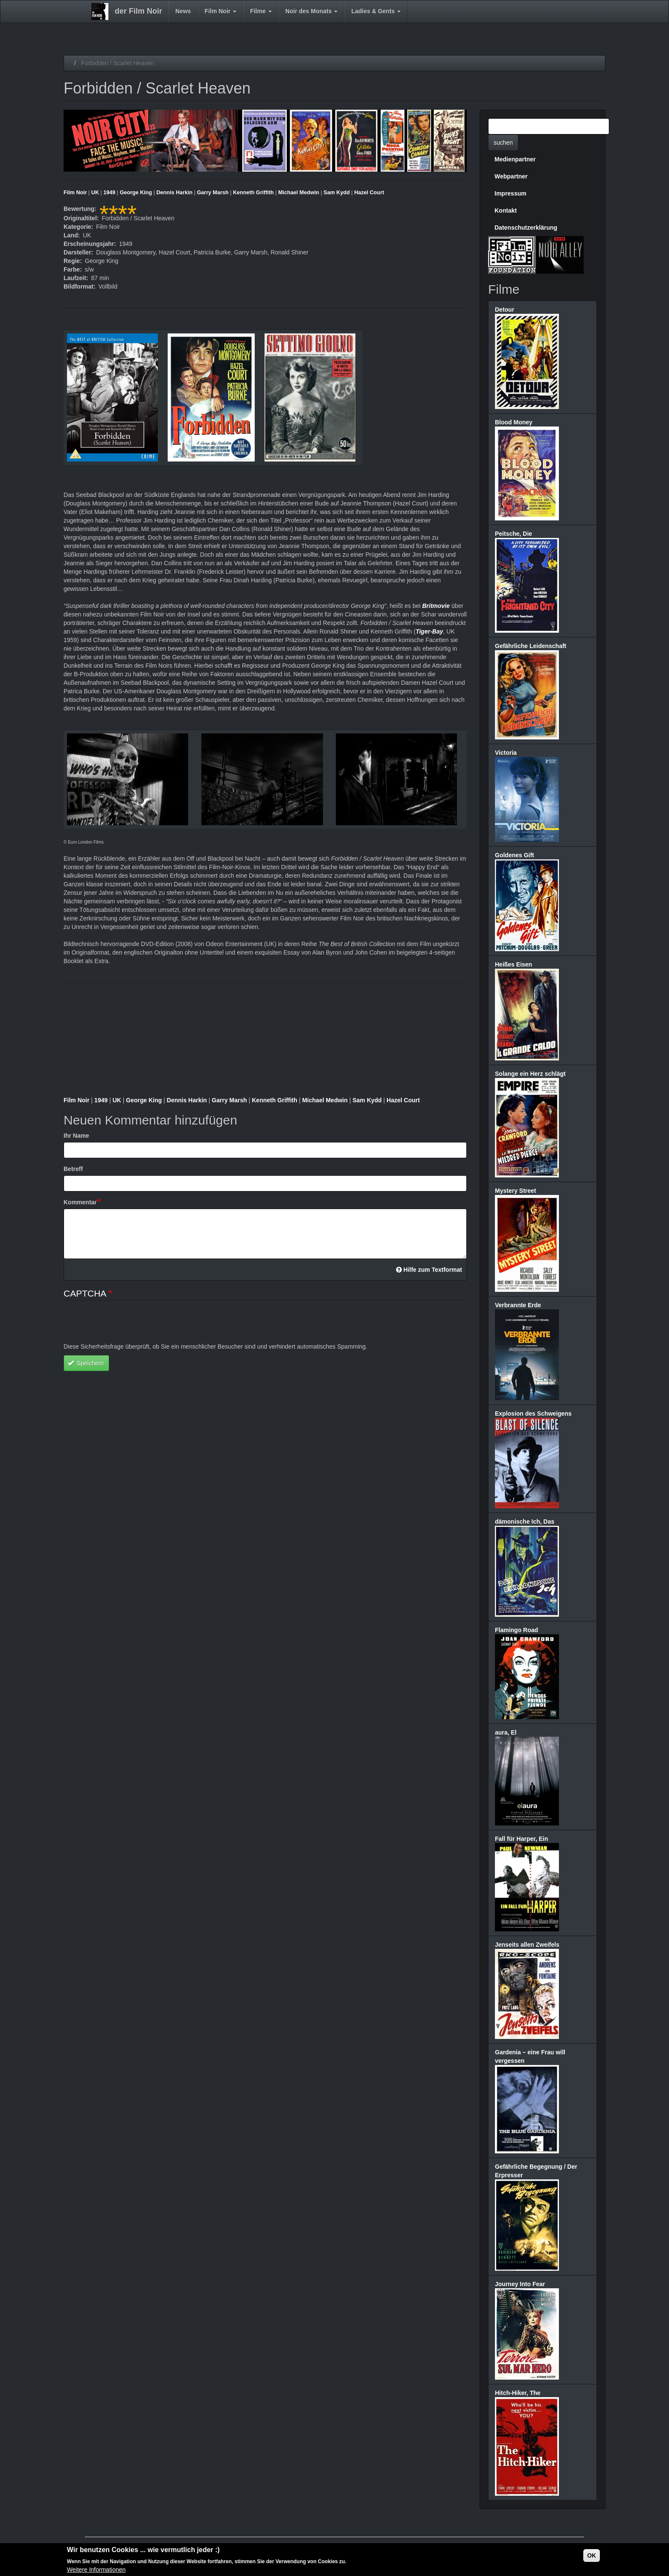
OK (591, 2555)
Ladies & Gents (376, 11)
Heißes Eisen (513, 964)
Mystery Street (515, 1190)
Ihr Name (76, 1135)
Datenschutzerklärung (525, 227)
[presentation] (128, 1325)
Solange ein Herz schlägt (530, 1073)
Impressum (510, 193)
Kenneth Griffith (253, 193)
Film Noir (221, 11)
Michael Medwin (298, 193)
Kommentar (80, 1202)
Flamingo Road (516, 1630)
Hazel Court (369, 193)
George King (136, 193)
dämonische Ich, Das (524, 1521)
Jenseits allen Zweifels (527, 1944)
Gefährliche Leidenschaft (530, 646)
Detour (504, 309)
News (183, 11)
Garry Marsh (212, 193)
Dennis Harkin (175, 193)
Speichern (86, 1363)
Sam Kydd (336, 193)
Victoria (506, 752)
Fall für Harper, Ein (521, 1838)
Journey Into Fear (520, 2284)
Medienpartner (514, 159)
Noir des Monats (311, 11)
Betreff (73, 1168)
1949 (109, 193)
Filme (260, 11)
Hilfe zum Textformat (429, 1269)
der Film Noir (138, 11)
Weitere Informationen (96, 2569)
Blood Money (513, 422)
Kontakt (505, 210)
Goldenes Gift (514, 855)
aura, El (506, 1732)
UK (95, 193)
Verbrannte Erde (518, 1305)
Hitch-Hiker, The (518, 2392)
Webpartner (511, 176)
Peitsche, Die (513, 533)
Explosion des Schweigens (533, 1413)
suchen (503, 142)
